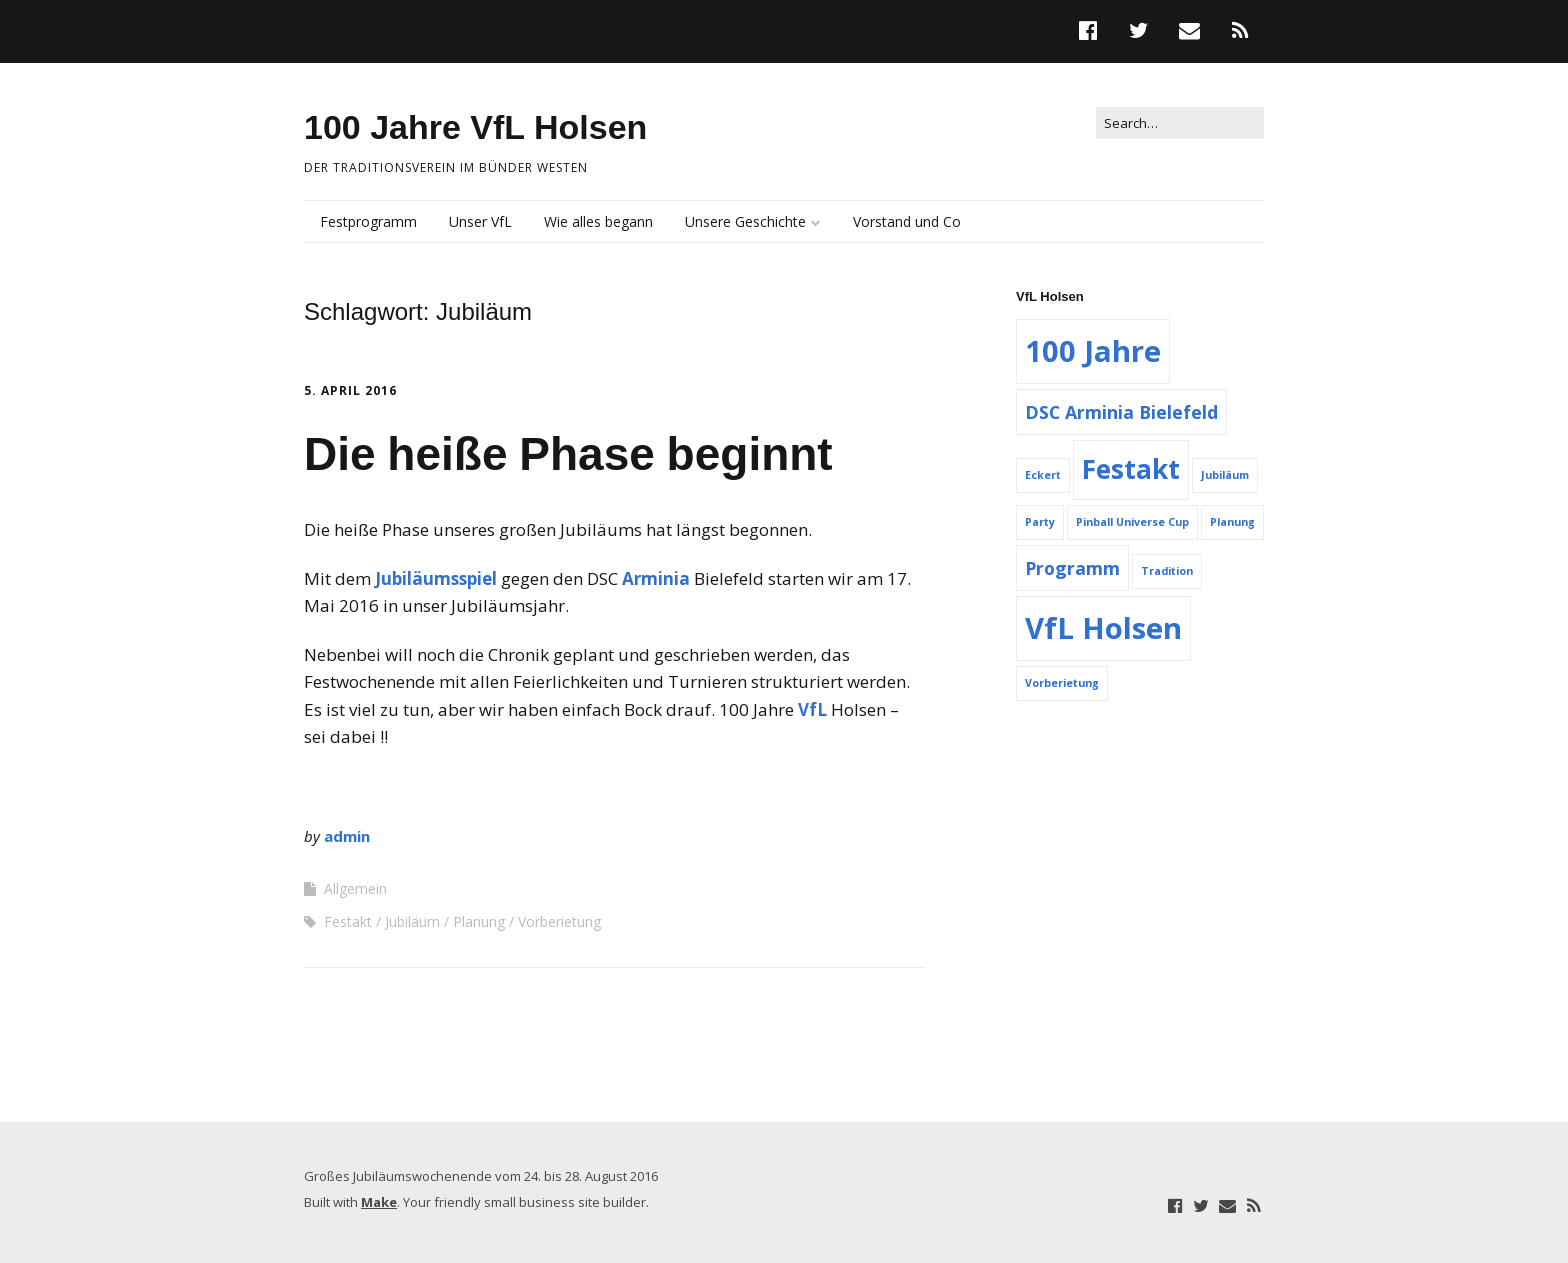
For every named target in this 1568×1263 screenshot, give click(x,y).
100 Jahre (1093, 351)
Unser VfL (480, 221)
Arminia (656, 578)
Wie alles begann (598, 221)
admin (347, 836)
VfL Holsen (1103, 628)
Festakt (348, 921)
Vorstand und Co (907, 221)
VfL (812, 709)
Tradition (1167, 571)
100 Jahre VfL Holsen (475, 127)
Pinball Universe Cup (1132, 522)
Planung (479, 921)
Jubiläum (412, 921)
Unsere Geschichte (745, 221)
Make (379, 1202)
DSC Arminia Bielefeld (1121, 412)
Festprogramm (368, 221)
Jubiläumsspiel (436, 578)
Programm (1072, 568)
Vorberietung (559, 921)
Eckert (1043, 475)
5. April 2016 (350, 390)
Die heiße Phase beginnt (568, 454)
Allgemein (355, 888)
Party (1040, 522)
